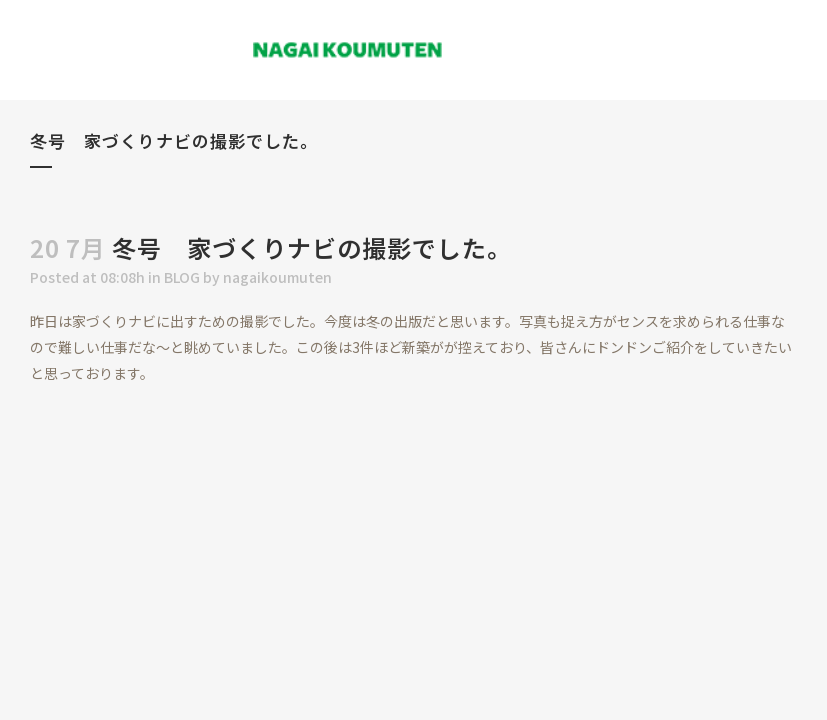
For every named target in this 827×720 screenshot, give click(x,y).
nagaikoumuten (277, 277)
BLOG (182, 277)
